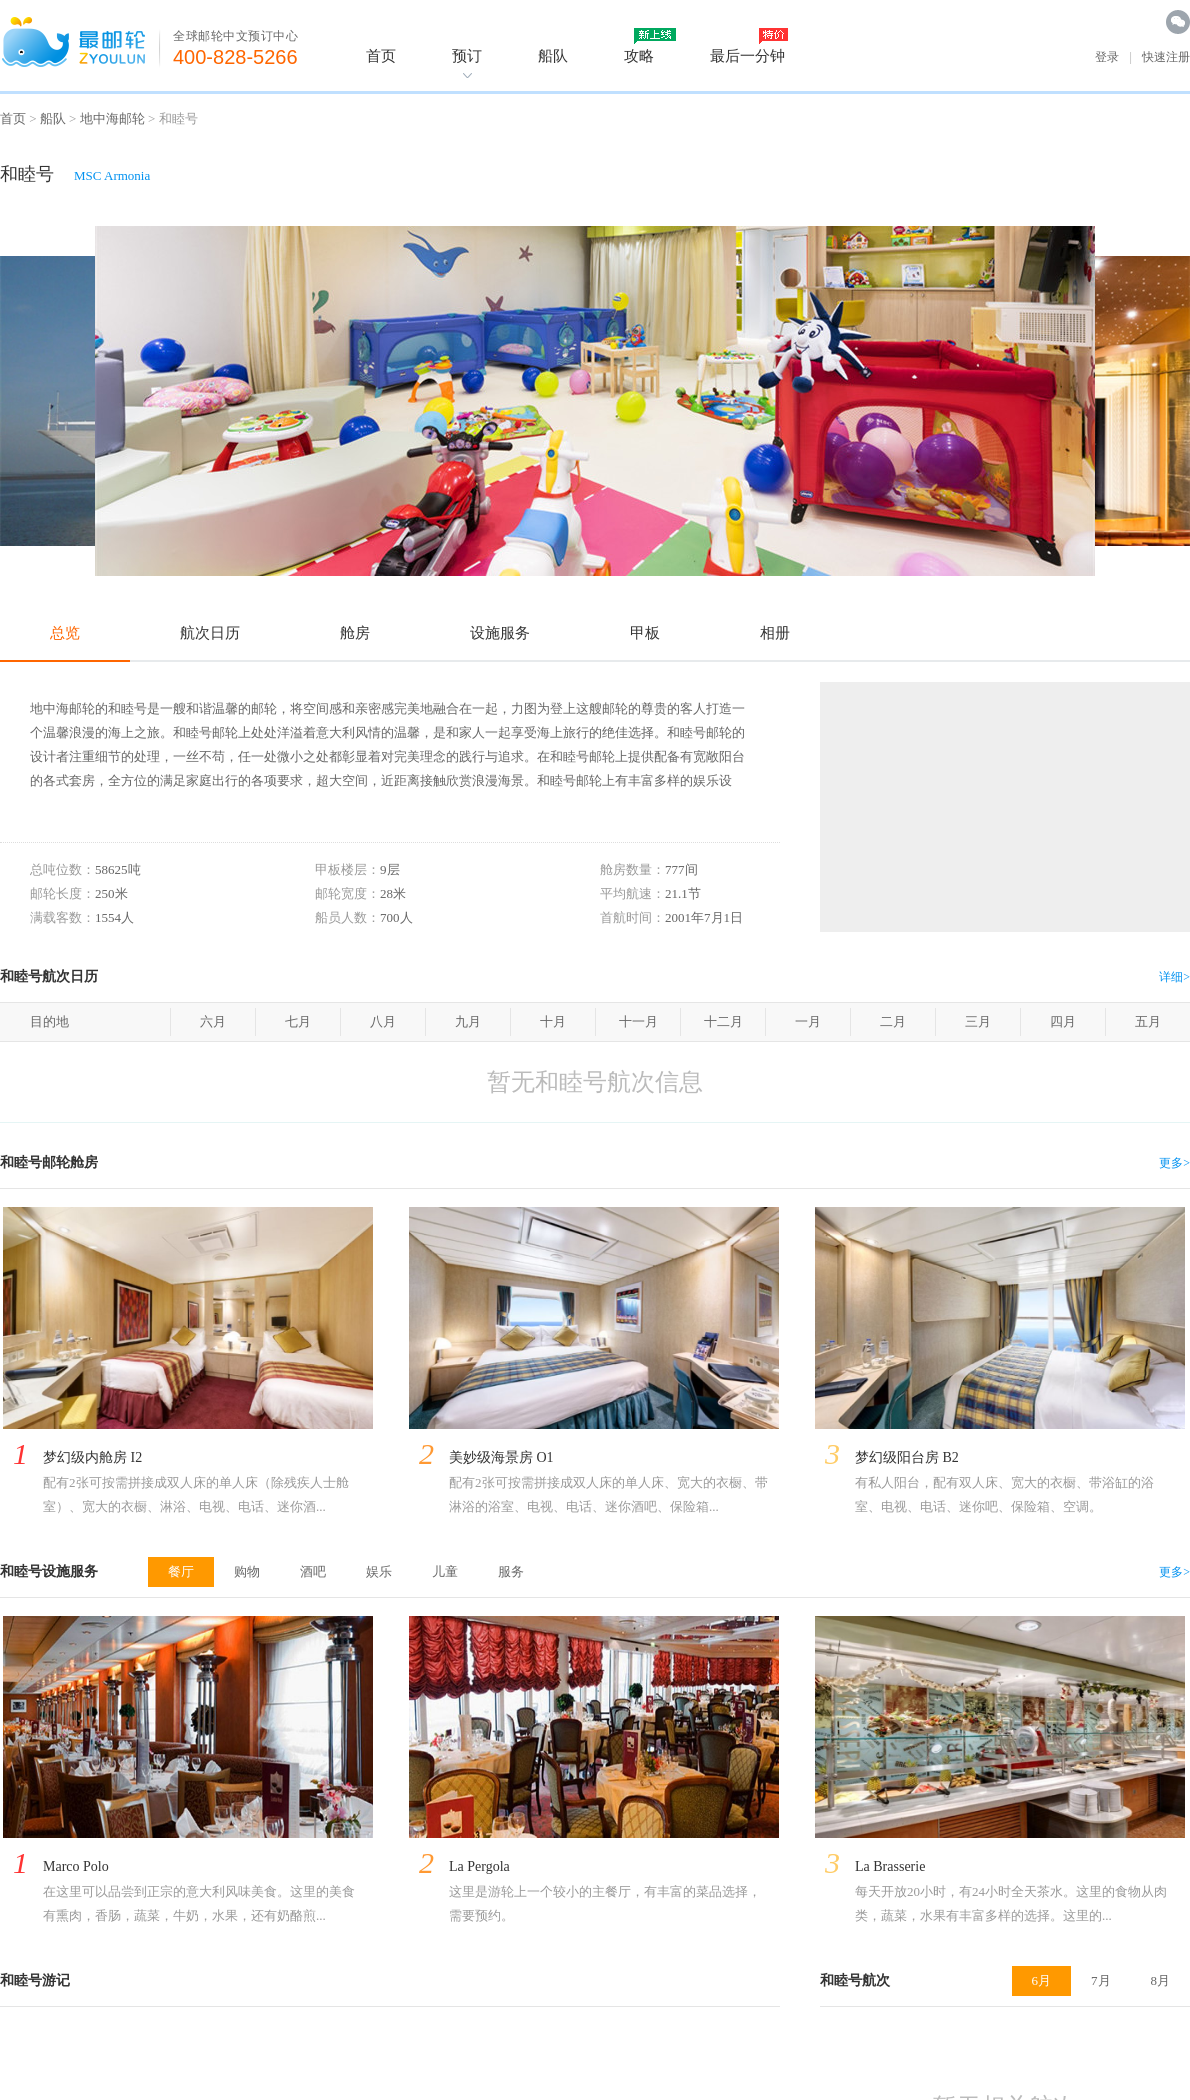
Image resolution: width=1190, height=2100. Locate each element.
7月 (1101, 1980)
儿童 (445, 1571)
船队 (553, 55)
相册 (775, 633)
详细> (1174, 977)
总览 (65, 633)
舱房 (355, 633)
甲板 (645, 633)
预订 (467, 55)
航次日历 (210, 633)
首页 (381, 55)
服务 (511, 1571)
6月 (1042, 1980)
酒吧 (313, 1571)
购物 (247, 1571)
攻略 (639, 55)
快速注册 (1166, 57)
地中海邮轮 (112, 118)
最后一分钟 (747, 55)
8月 (1161, 1980)
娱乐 (379, 1571)
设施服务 (500, 633)
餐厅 (181, 1571)
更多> (1174, 1163)
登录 (1107, 57)
